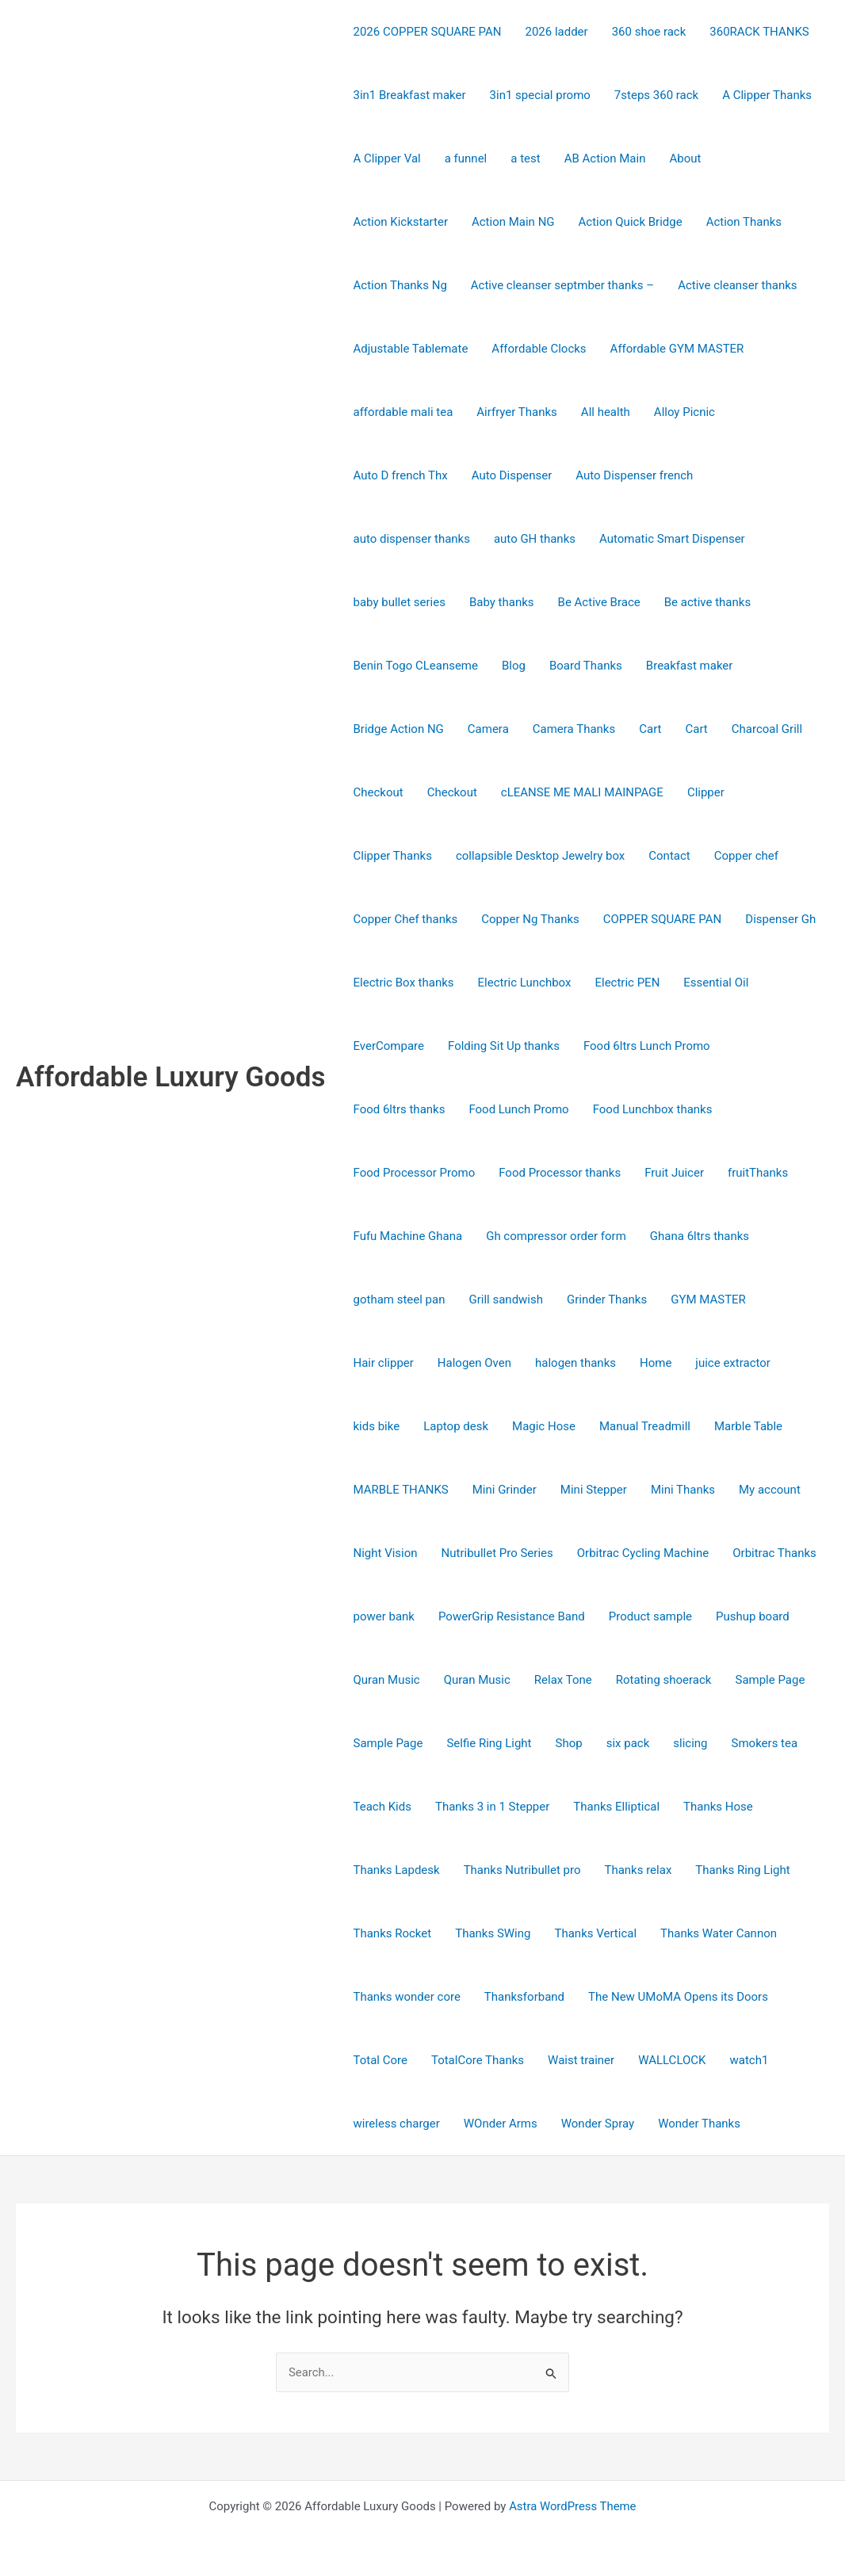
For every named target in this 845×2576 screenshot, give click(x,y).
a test (525, 158)
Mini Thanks (683, 1490)
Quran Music (387, 1680)
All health (605, 412)
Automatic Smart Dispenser (672, 539)
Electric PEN (627, 982)
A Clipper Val (387, 158)
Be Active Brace (599, 602)
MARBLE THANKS (401, 1490)
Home (655, 1363)
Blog (514, 665)
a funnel (466, 158)
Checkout (378, 792)
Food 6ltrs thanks (399, 1109)
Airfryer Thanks (516, 412)
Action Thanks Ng (400, 285)
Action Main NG (513, 222)
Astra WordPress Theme (572, 2506)
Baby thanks (501, 602)
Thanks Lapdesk (397, 1870)
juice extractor (732, 1363)
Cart (650, 729)
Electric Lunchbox (525, 982)
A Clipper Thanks (767, 95)
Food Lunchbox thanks (653, 1109)
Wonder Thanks (699, 2123)
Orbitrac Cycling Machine (643, 1553)
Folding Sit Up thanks (504, 1046)
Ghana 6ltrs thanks (699, 1236)
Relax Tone (563, 1680)
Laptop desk (455, 1426)
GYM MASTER (708, 1299)
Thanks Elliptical (616, 1806)
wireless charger (397, 2123)
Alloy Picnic (684, 412)
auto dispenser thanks (412, 539)
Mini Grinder (504, 1490)
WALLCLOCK (671, 2060)
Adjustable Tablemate (411, 349)
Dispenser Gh (780, 919)
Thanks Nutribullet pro (522, 1870)
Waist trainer (581, 2060)
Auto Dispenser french (634, 475)
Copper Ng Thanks (530, 919)
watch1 (748, 2060)
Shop (569, 1743)
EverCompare (389, 1046)
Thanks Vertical (595, 1933)
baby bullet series (399, 602)
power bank (384, 1616)
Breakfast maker (689, 665)
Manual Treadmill (644, 1426)
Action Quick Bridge (630, 222)
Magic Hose (543, 1426)
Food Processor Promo (415, 1173)
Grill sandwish (505, 1299)
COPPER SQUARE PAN (662, 919)
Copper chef (746, 856)
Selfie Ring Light (488, 1743)
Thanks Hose (718, 1806)
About (685, 158)
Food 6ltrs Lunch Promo (646, 1046)
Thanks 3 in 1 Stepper (492, 1806)
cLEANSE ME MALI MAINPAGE (582, 792)
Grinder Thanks (607, 1299)
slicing (690, 1743)
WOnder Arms (500, 2123)
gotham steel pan (399, 1299)
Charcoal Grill (767, 729)
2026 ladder (556, 32)
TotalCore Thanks (477, 2060)
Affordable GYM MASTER (677, 349)
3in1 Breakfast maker (410, 95)
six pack (628, 1743)
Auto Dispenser (512, 475)
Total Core (380, 2060)
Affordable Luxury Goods (171, 1077)
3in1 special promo (540, 95)
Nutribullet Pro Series (497, 1553)
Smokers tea (765, 1743)
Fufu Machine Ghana (408, 1236)
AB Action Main (605, 158)
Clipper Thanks (393, 856)
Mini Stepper (593, 1490)
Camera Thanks (574, 729)
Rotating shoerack (664, 1680)
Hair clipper (384, 1363)
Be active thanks (707, 602)
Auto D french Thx (401, 475)
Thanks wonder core (407, 1997)
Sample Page (770, 1680)
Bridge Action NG (399, 729)
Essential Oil (715, 982)
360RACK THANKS (759, 32)
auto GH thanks (534, 539)
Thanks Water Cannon (718, 1933)
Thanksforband (524, 1997)
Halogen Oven (474, 1363)
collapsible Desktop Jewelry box (540, 856)
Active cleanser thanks (737, 285)
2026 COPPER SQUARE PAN (428, 32)
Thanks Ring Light (742, 1870)
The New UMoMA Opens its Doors (678, 1997)
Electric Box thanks (404, 982)
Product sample (650, 1616)
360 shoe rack (649, 32)
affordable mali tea (403, 412)
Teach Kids (382, 1806)
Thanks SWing (492, 1933)
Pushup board (753, 1616)
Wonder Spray (597, 2123)
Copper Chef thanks (406, 919)
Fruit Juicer (674, 1173)
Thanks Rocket (393, 1933)
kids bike (377, 1426)
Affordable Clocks (538, 349)
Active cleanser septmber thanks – (562, 285)
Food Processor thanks (560, 1173)
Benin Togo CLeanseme (416, 665)
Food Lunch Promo (518, 1109)
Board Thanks (585, 665)
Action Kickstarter (401, 222)
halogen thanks (575, 1363)
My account (770, 1490)
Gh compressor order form (556, 1236)
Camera (488, 729)
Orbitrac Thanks (774, 1553)
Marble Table (748, 1426)
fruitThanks (758, 1173)
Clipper (706, 792)
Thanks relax (637, 1870)
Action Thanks (744, 222)
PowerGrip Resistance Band (511, 1616)
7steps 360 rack (656, 95)
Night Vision (386, 1553)
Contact (669, 856)
